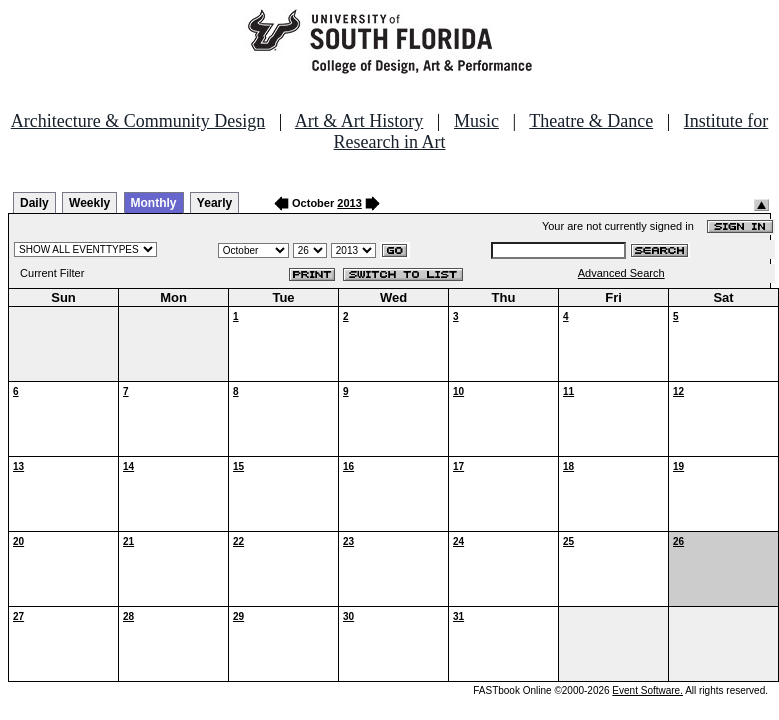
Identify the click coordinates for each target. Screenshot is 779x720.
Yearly (214, 203)
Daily (34, 203)
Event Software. (647, 690)
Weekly (89, 203)
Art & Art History (359, 121)
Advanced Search (621, 273)
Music (476, 121)
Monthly (154, 203)
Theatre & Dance (591, 121)
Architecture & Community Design (138, 121)
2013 (349, 203)
